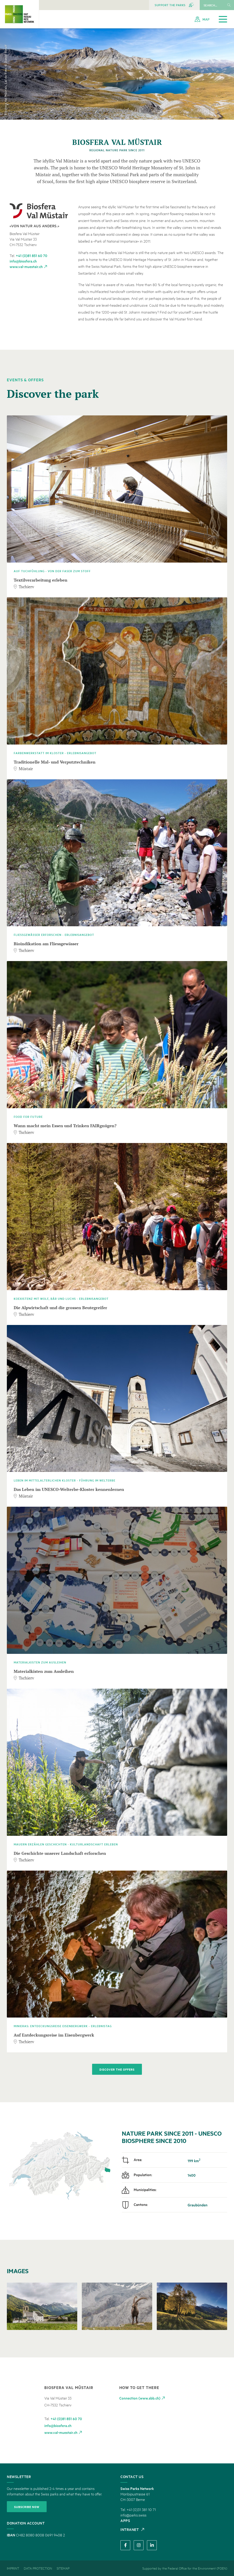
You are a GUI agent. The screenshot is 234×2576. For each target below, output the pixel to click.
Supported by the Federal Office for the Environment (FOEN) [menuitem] (184, 2568)
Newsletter (19, 2476)
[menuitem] (174, 5)
